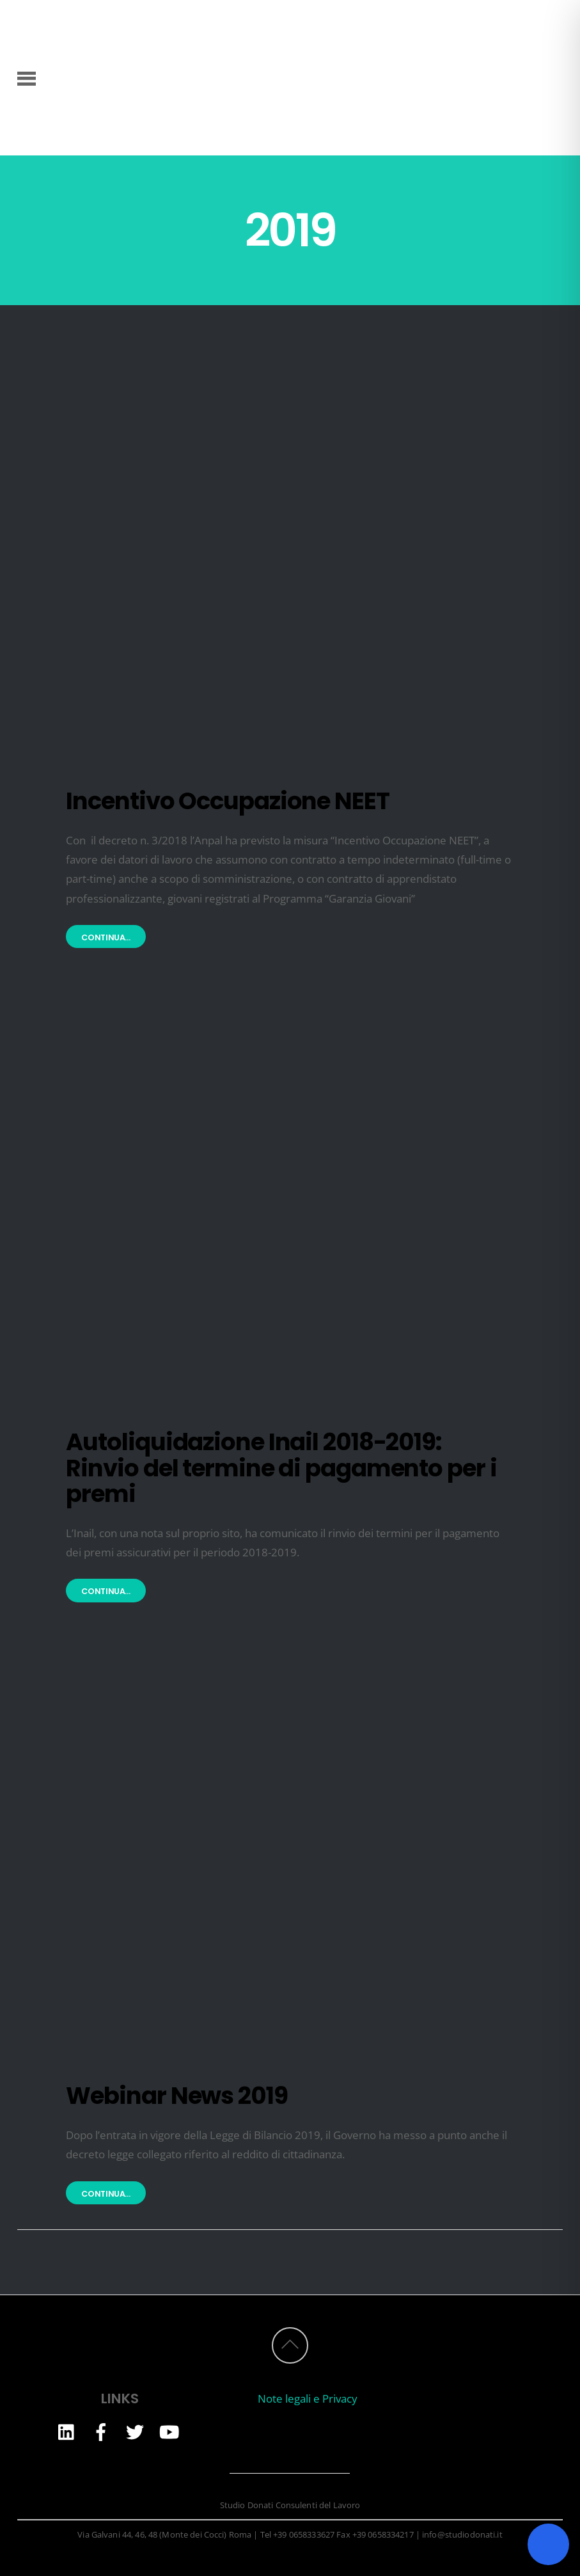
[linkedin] (67, 2431)
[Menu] (26, 77)
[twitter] (135, 2431)
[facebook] (101, 2431)
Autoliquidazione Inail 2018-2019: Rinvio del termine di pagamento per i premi (281, 1467)
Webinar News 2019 (176, 2095)
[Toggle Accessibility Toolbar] (548, 2544)
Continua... (105, 937)
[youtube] (168, 2431)
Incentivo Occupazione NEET (227, 801)
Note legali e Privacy (307, 2398)
